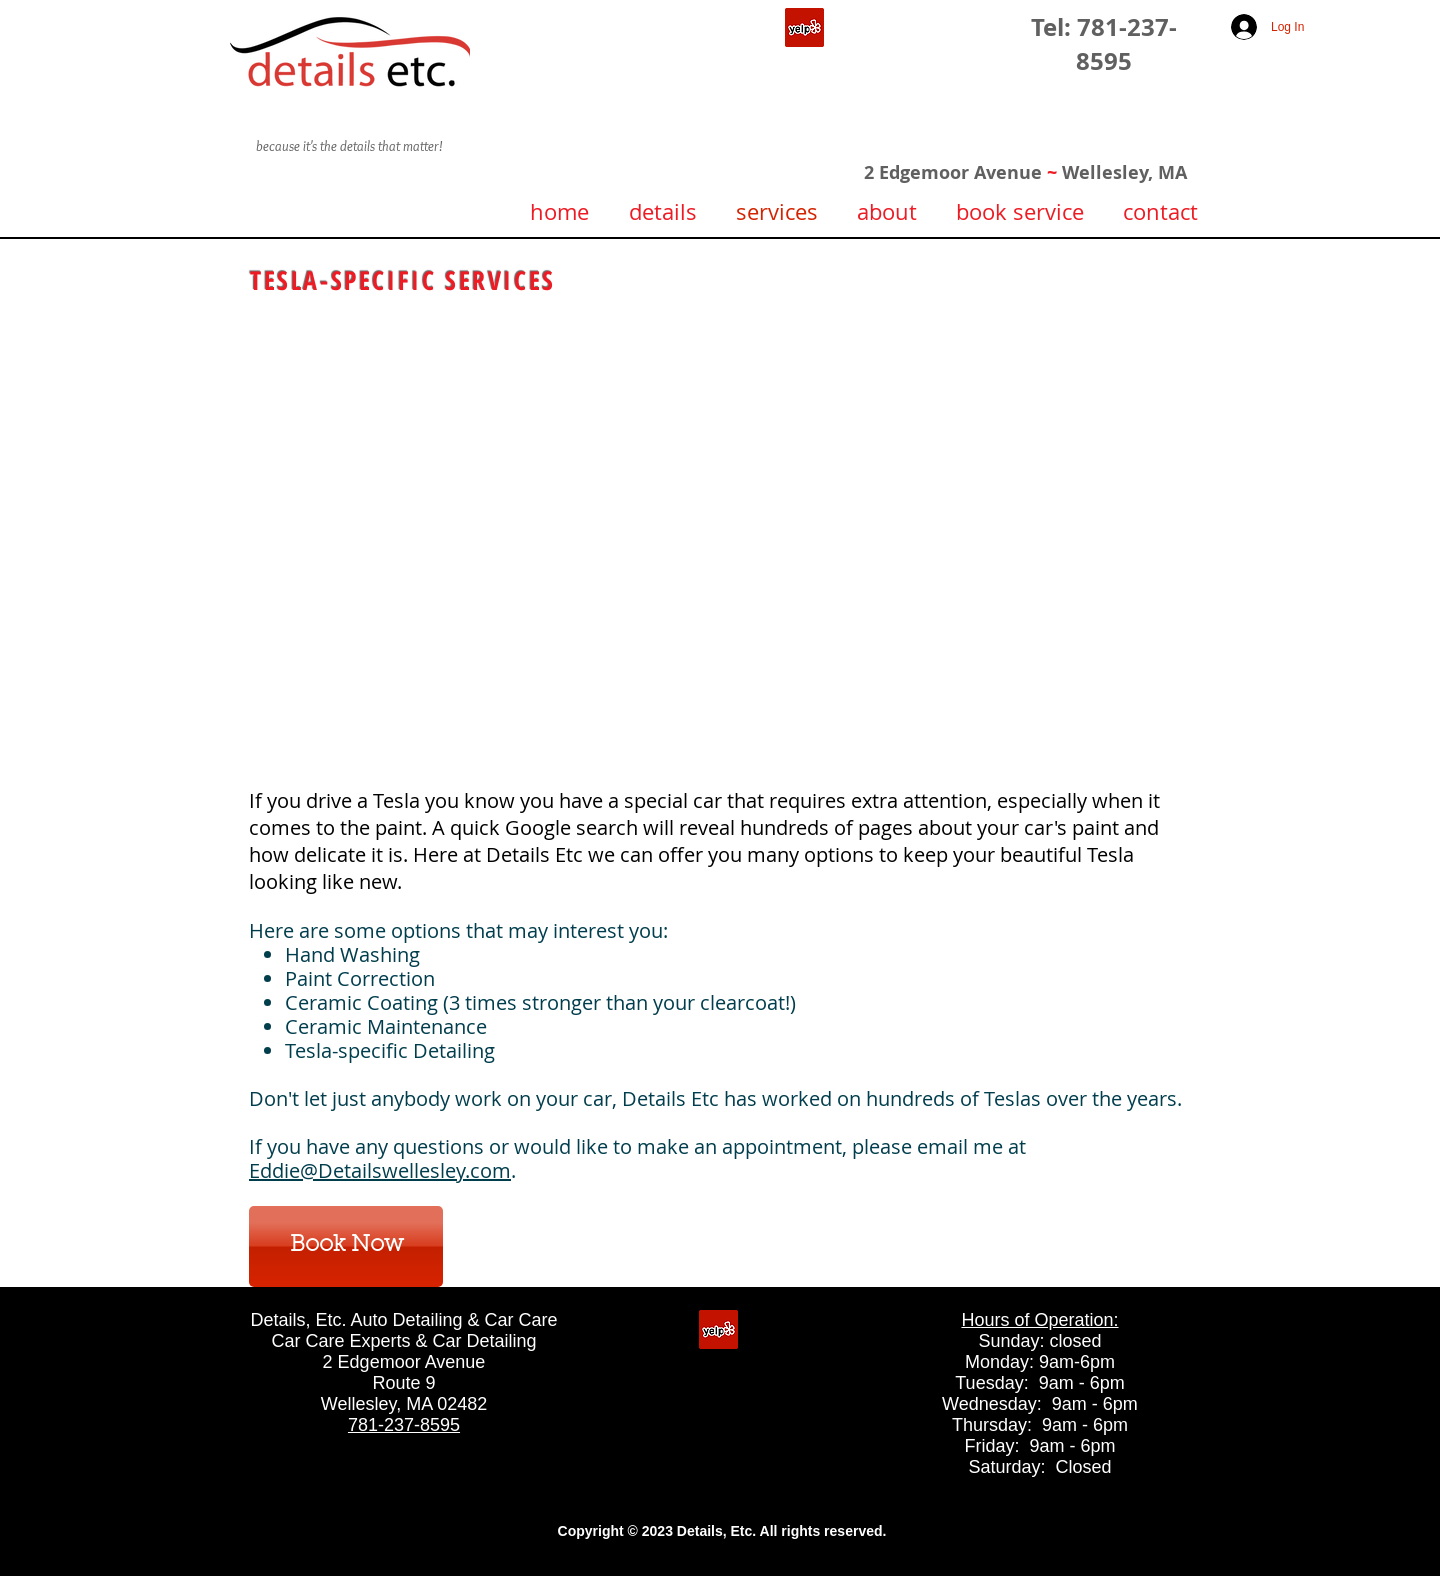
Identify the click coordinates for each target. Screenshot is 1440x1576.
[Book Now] (346, 1246)
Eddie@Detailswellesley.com (380, 1170)
